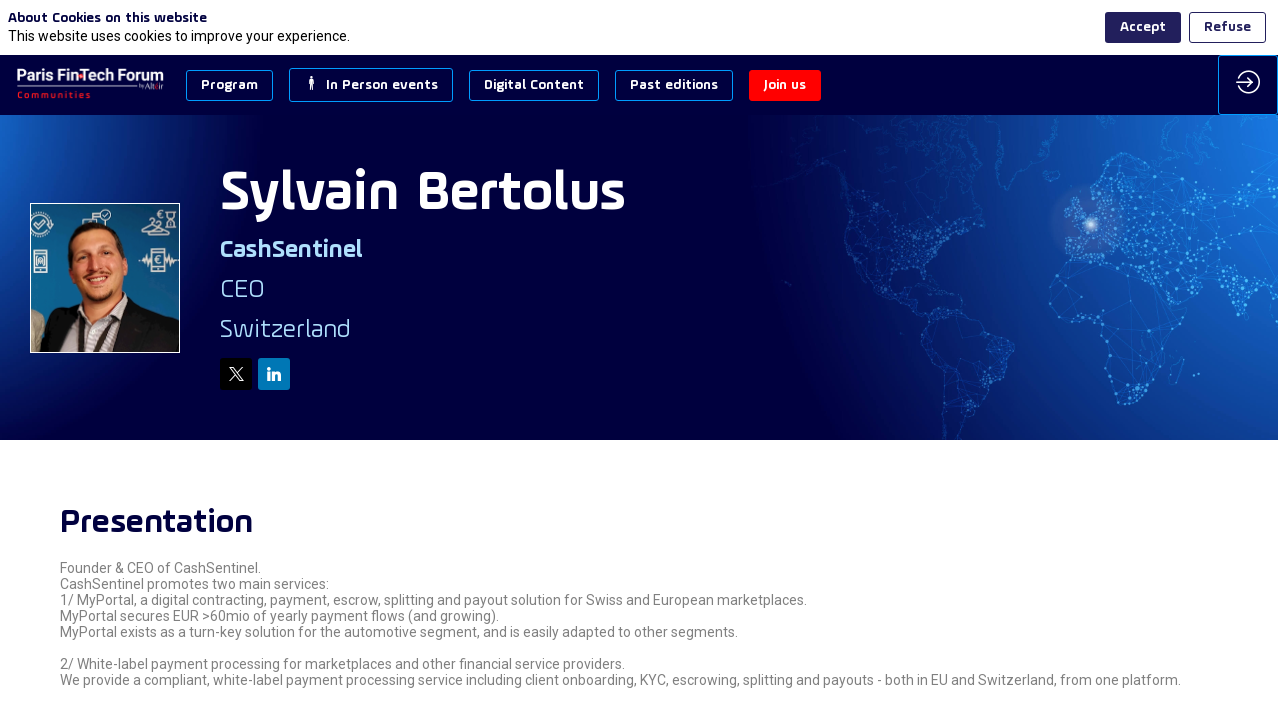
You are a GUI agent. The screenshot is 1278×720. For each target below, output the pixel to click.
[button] (229, 85)
